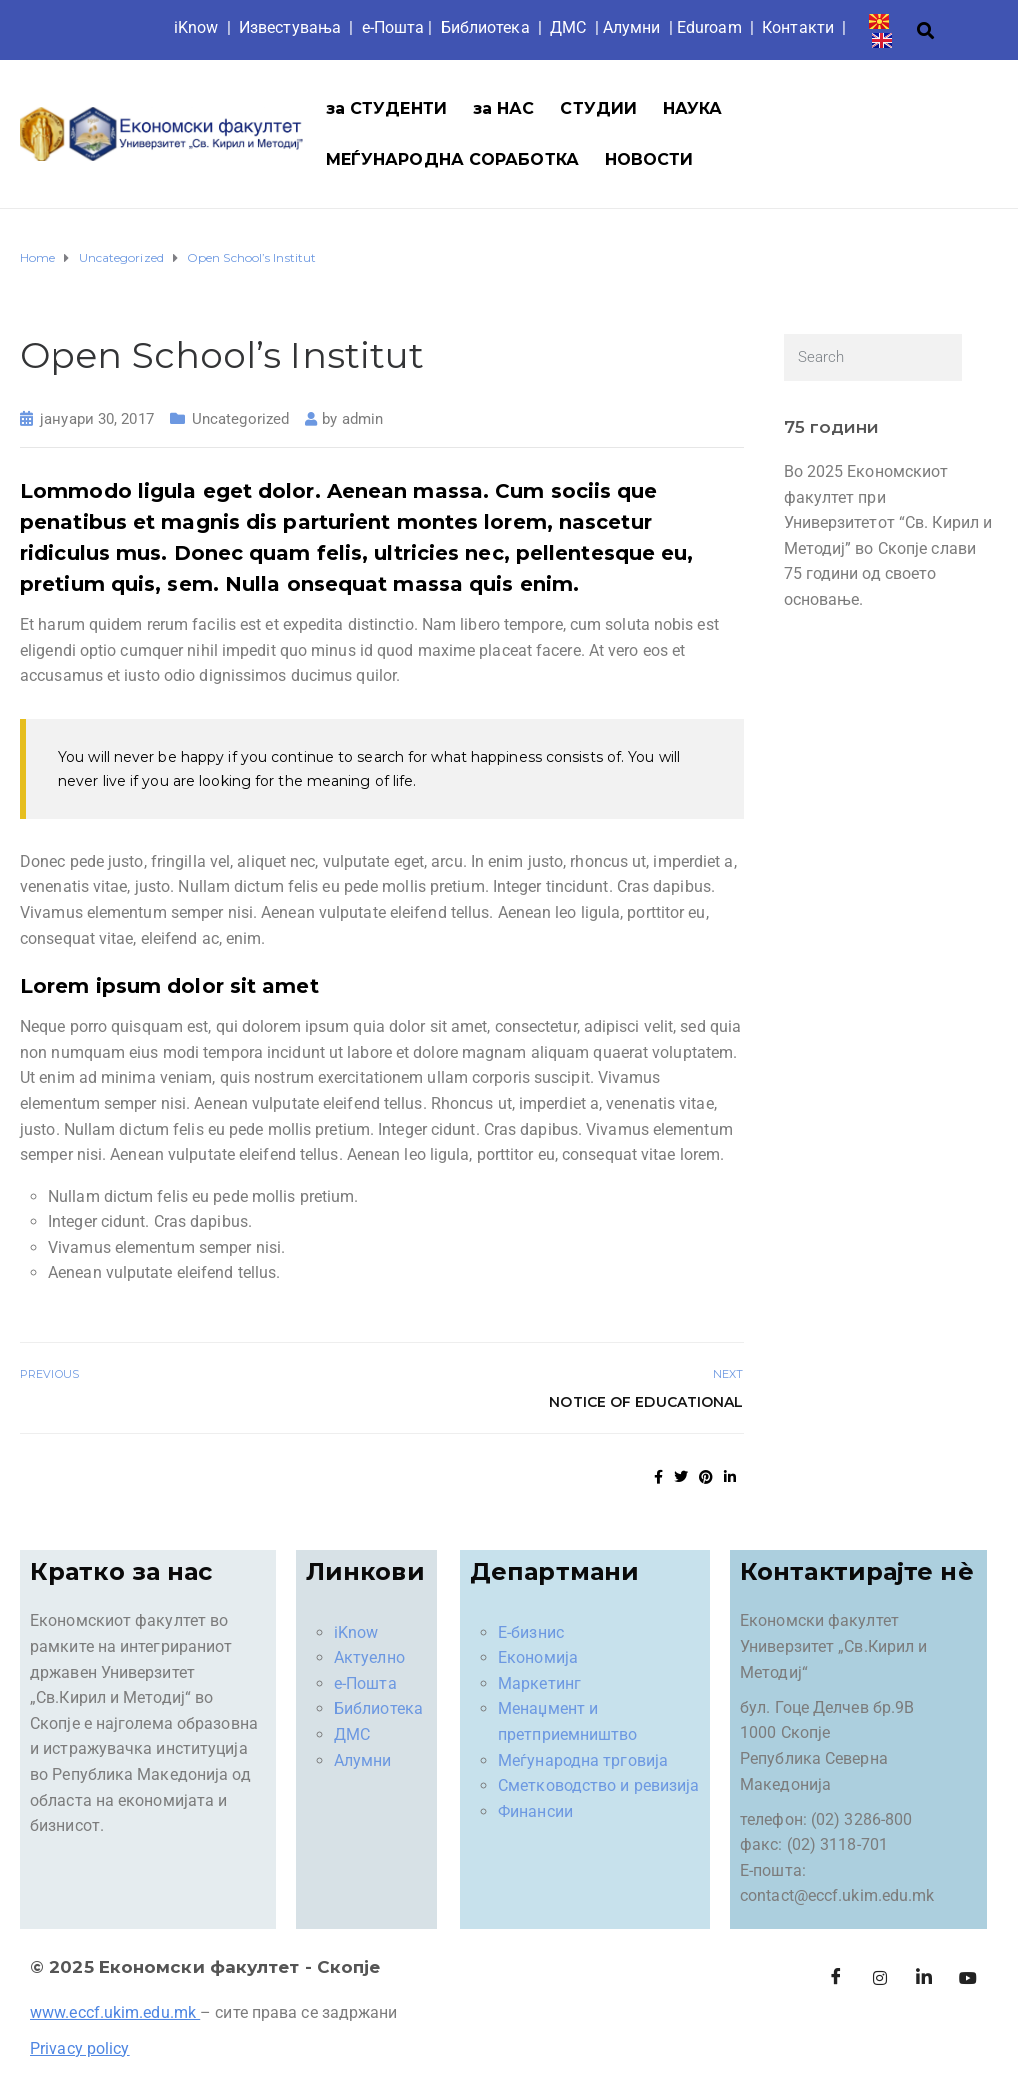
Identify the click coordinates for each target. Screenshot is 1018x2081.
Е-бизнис (531, 1632)
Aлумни (632, 27)
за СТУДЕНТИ (386, 108)
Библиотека (485, 27)
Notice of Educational (646, 1402)
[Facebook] (836, 1979)
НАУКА (693, 108)
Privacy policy (79, 2048)
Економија (538, 1657)
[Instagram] (880, 1979)
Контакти (798, 27)
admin (363, 419)
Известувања (290, 27)
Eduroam (709, 27)
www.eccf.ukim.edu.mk (113, 2012)
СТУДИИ (598, 108)
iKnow (196, 27)
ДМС (568, 27)
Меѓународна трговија (583, 1760)
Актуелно (369, 1657)
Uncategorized (240, 419)
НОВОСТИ (649, 159)
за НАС (504, 108)
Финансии (535, 1811)
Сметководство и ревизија (598, 1785)
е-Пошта (393, 27)
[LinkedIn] (924, 1979)
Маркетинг (539, 1683)
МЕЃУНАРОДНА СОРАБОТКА (452, 159)
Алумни (363, 1760)
